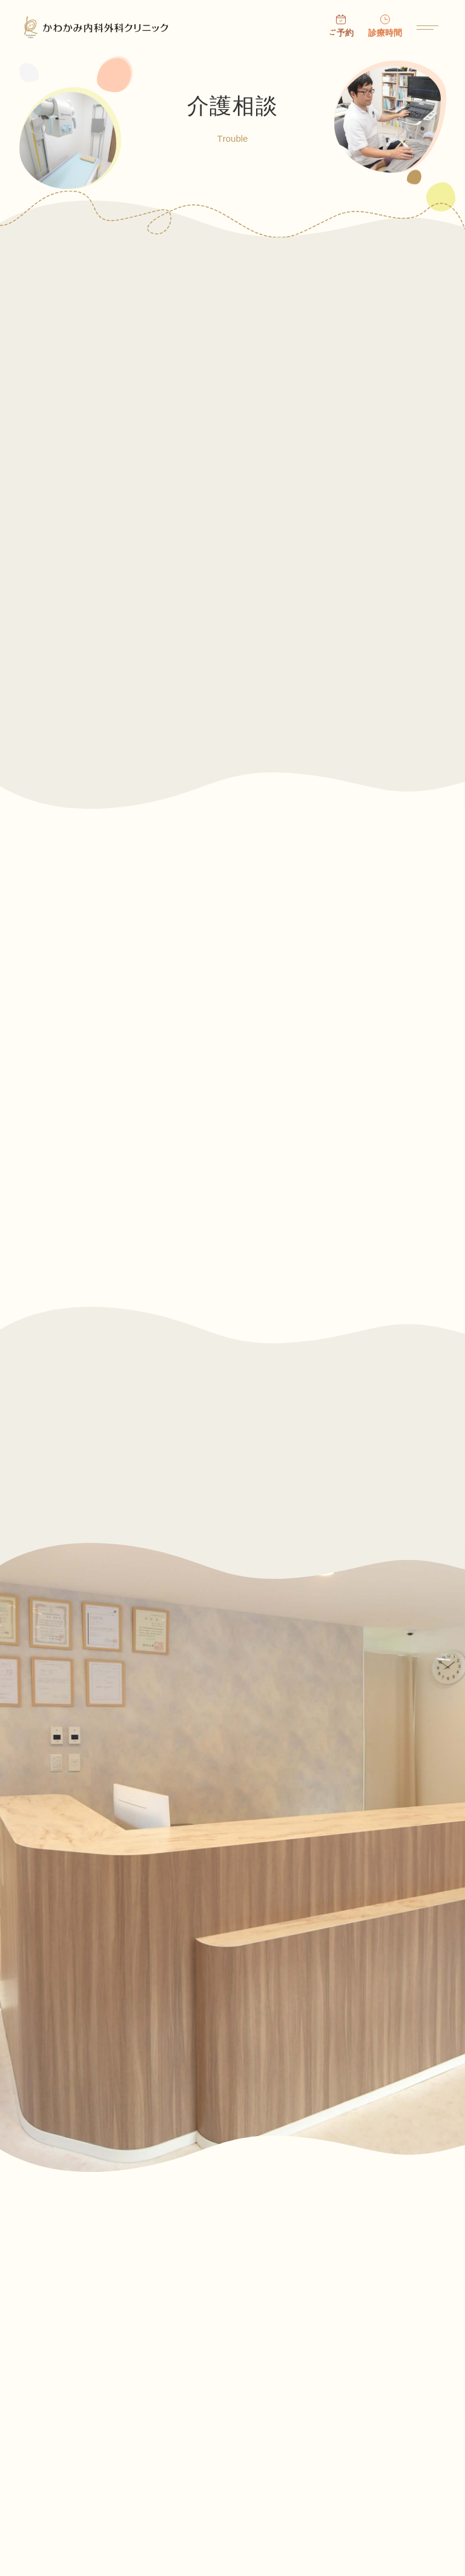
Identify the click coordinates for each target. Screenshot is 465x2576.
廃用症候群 (144, 1178)
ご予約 (341, 32)
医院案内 (42, 2431)
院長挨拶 (258, 2389)
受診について (51, 2389)
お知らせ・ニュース (281, 2346)
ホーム (37, 2346)
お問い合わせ (51, 2473)
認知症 (143, 1027)
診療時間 (385, 32)
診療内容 (258, 2431)
